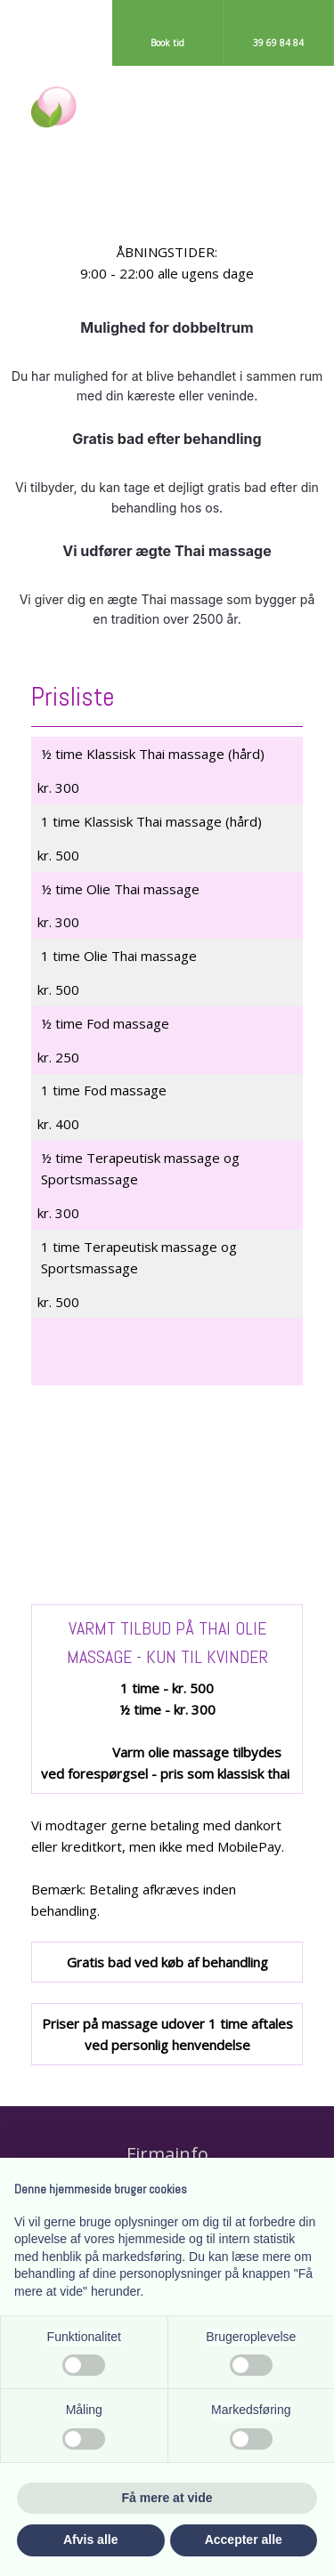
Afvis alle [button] (90, 2539)
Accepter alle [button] (243, 2539)
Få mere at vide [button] (167, 2498)
